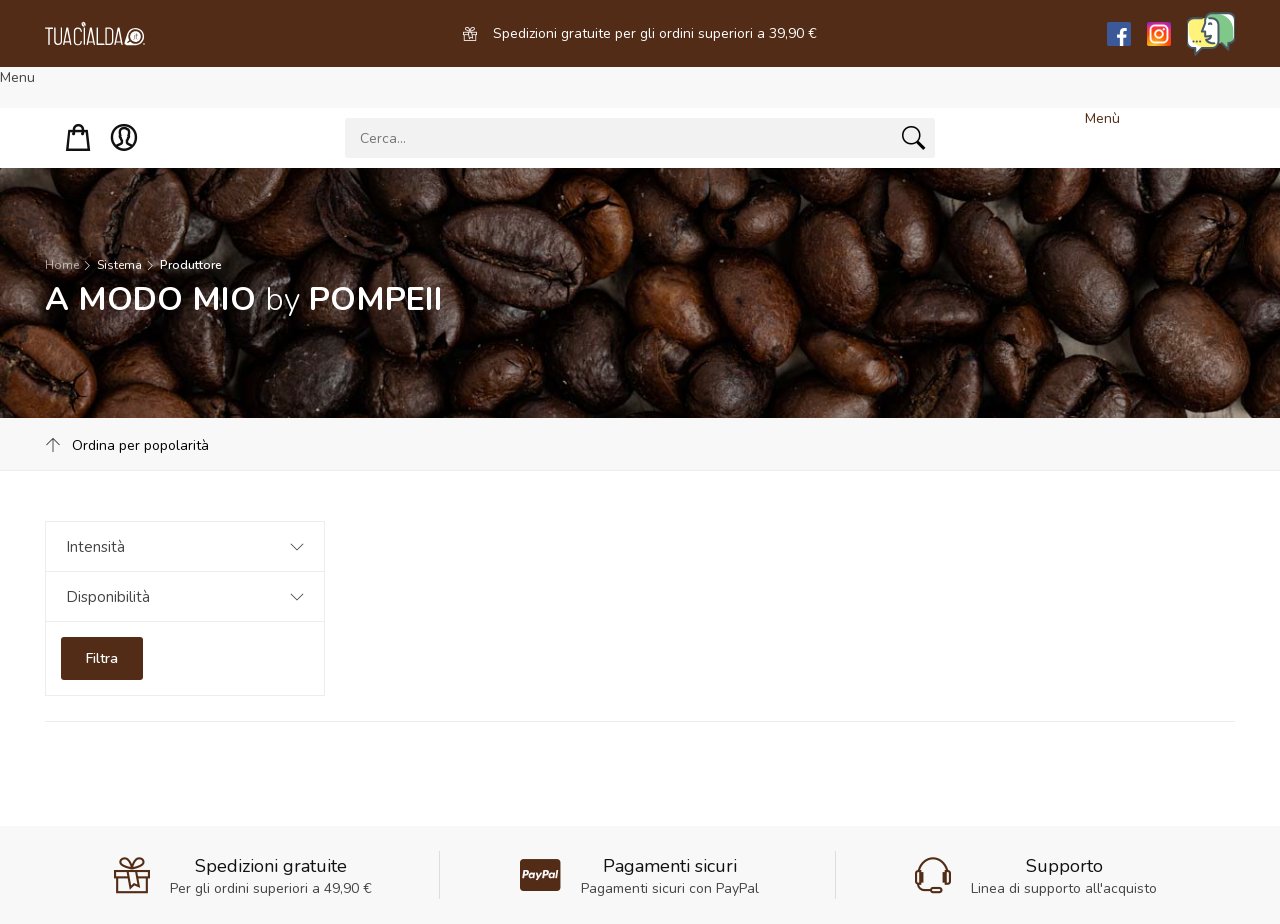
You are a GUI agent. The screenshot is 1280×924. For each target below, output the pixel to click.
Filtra (102, 658)
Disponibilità (108, 597)
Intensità (95, 547)
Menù (1102, 118)
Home (62, 265)
